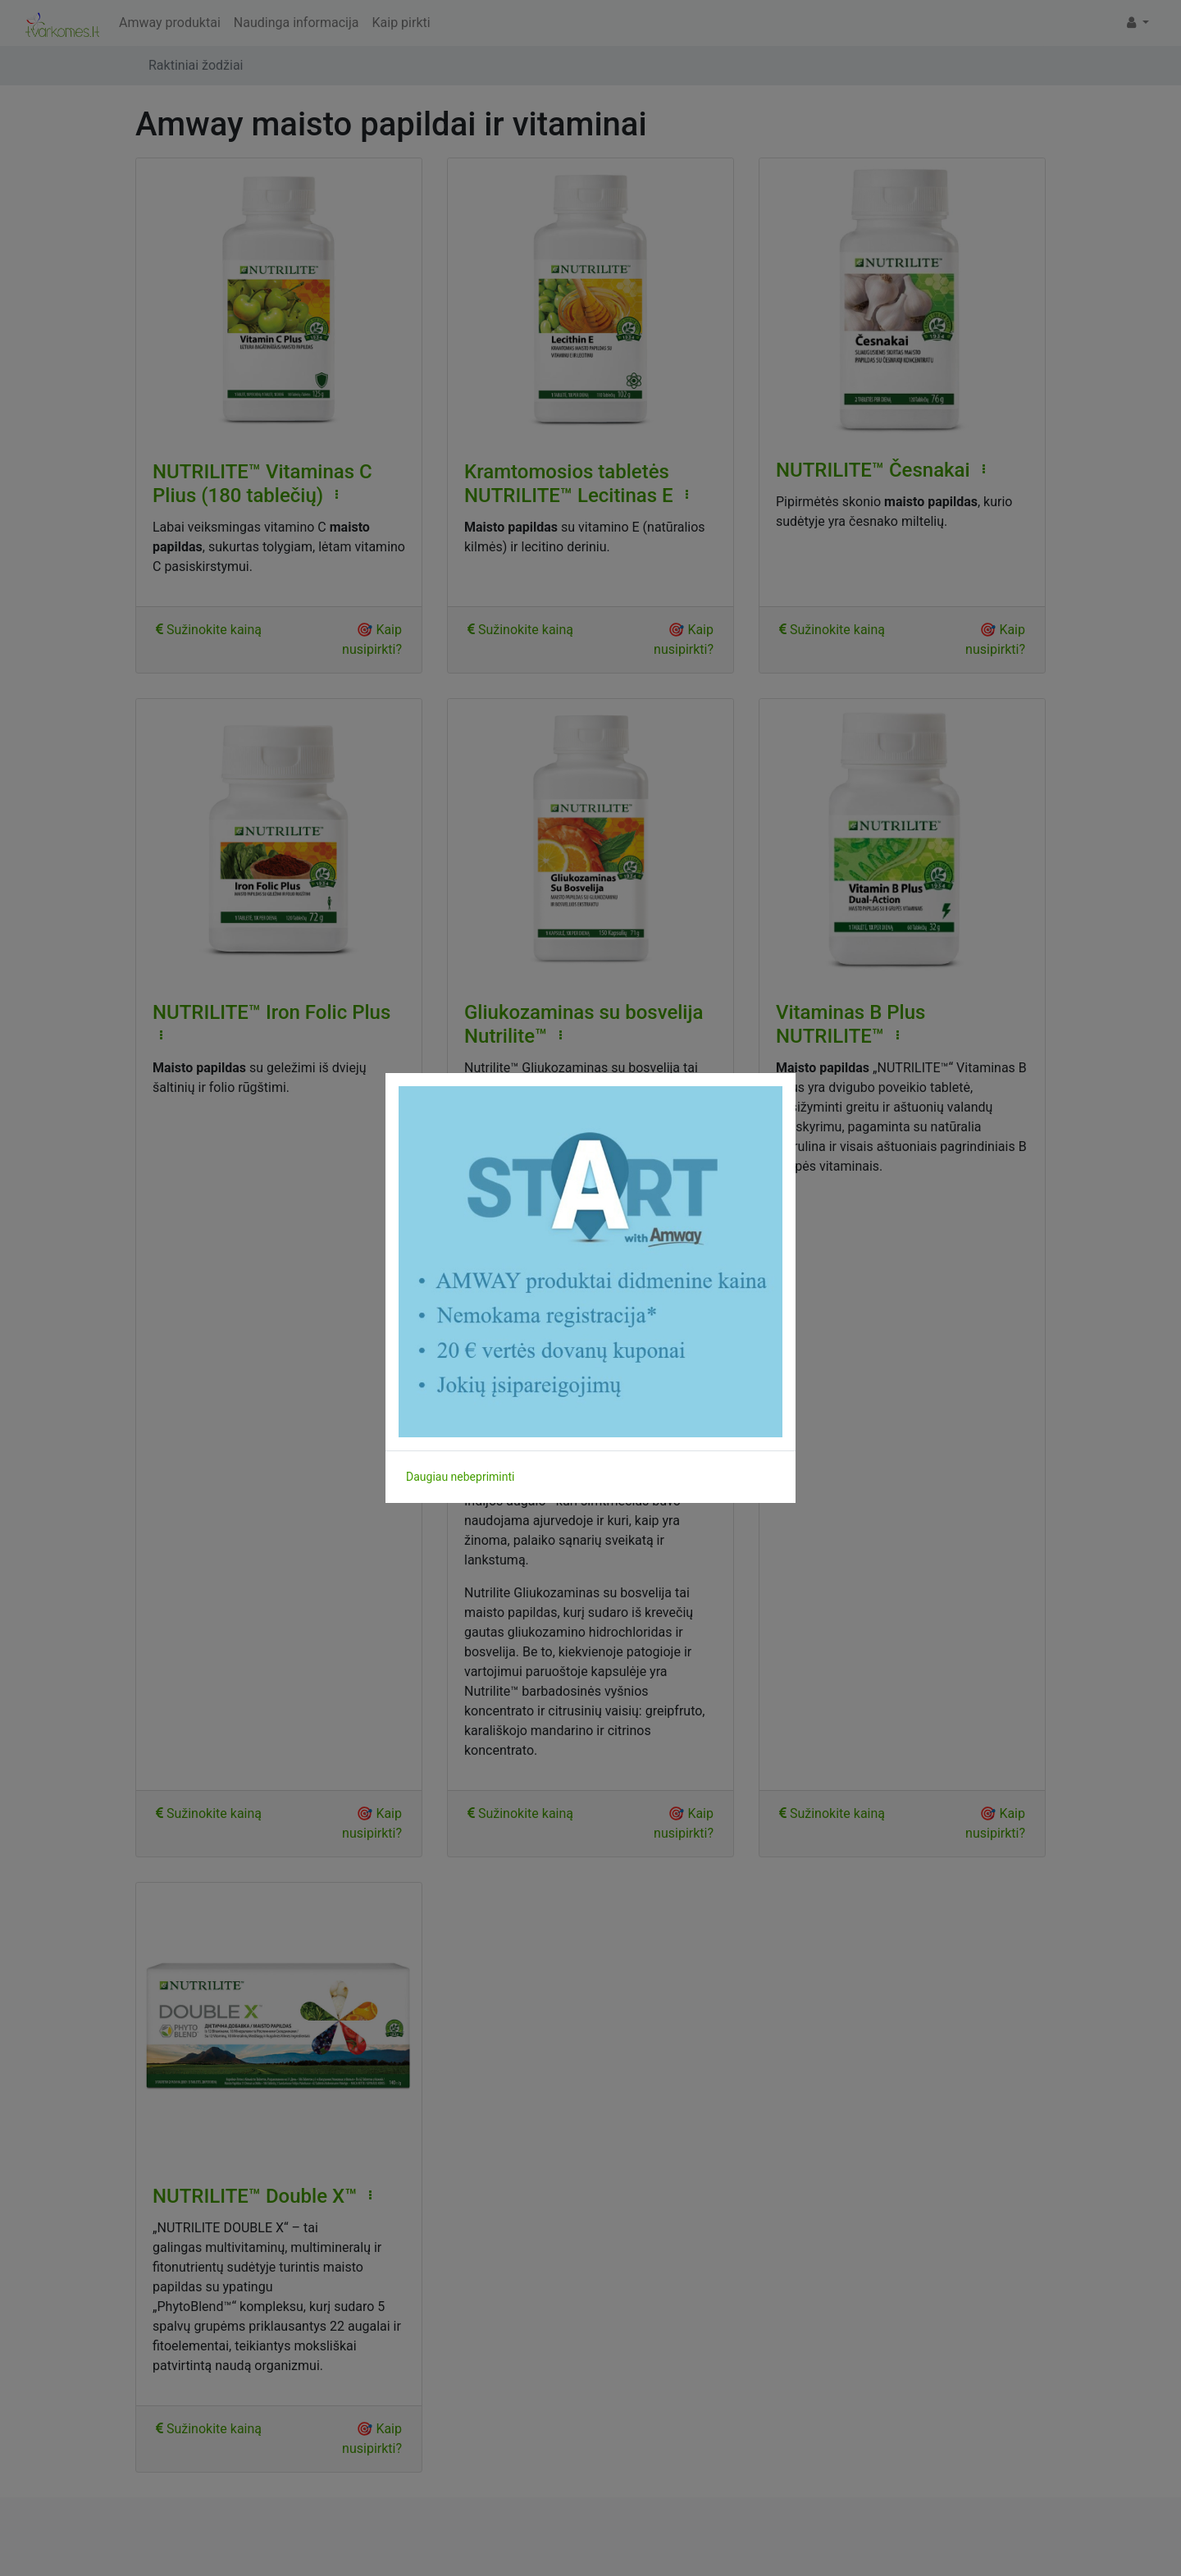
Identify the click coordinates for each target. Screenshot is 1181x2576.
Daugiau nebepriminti (460, 1476)
